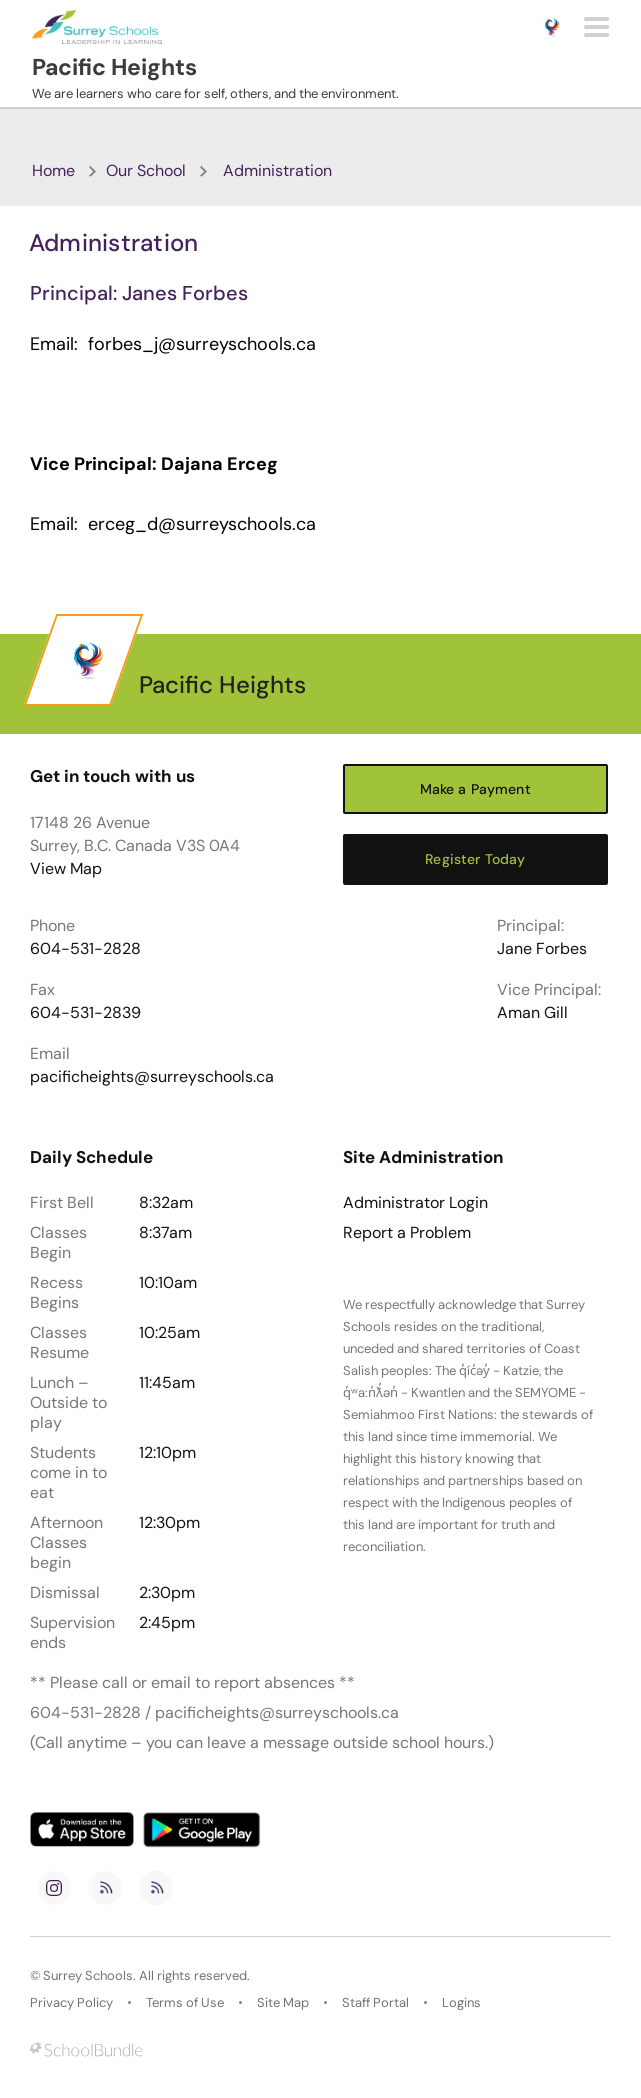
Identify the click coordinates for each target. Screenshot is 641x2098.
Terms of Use (185, 2002)
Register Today (475, 859)
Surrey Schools (88, 1975)
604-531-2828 (85, 948)
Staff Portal (375, 2002)
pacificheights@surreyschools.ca (152, 1076)
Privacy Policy (71, 2002)
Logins (461, 2002)
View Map (66, 868)
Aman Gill (532, 1012)
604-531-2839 (85, 1012)
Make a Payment (475, 789)
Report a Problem (407, 1233)
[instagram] (54, 1888)
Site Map (283, 2002)
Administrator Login (415, 1203)
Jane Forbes (542, 948)
